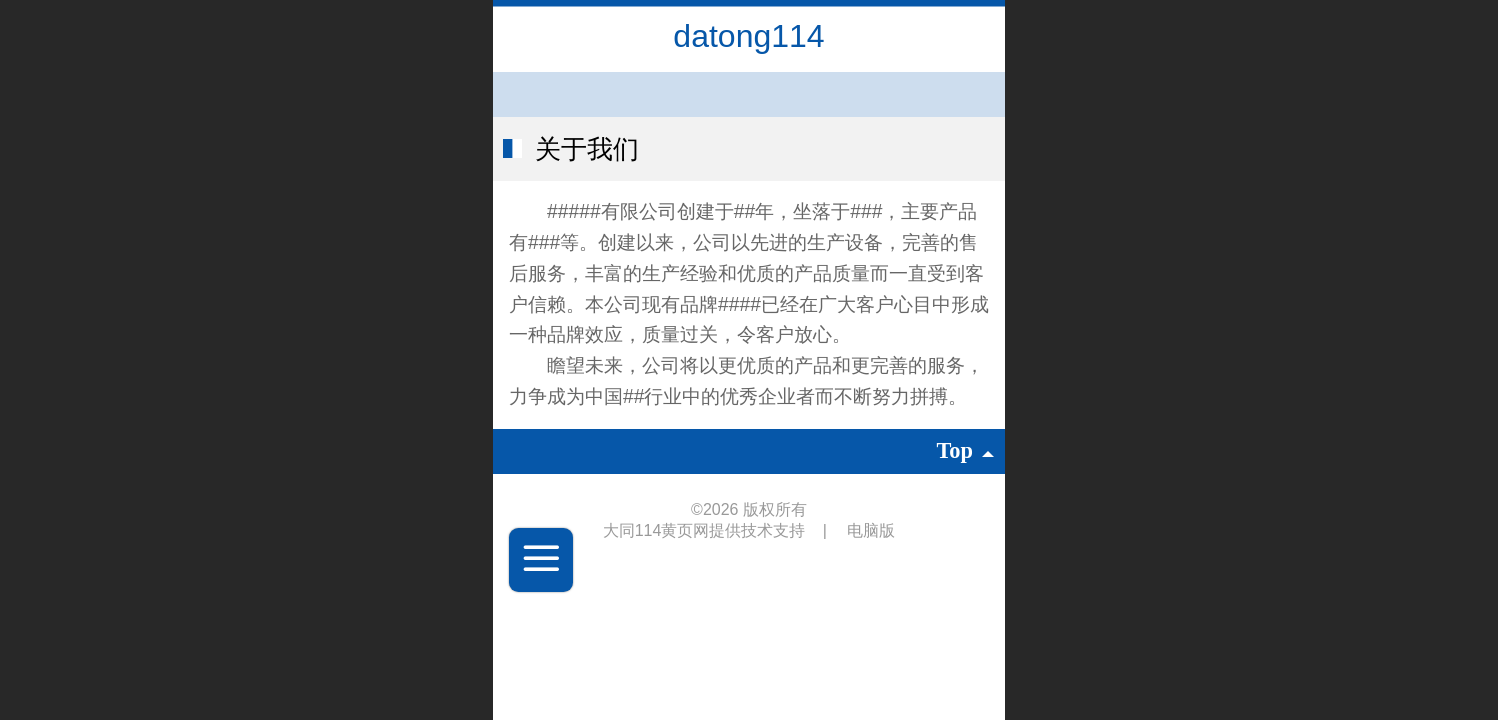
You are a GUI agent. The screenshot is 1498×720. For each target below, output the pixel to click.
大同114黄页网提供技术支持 (706, 530)
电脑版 (871, 530)
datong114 (748, 36)
